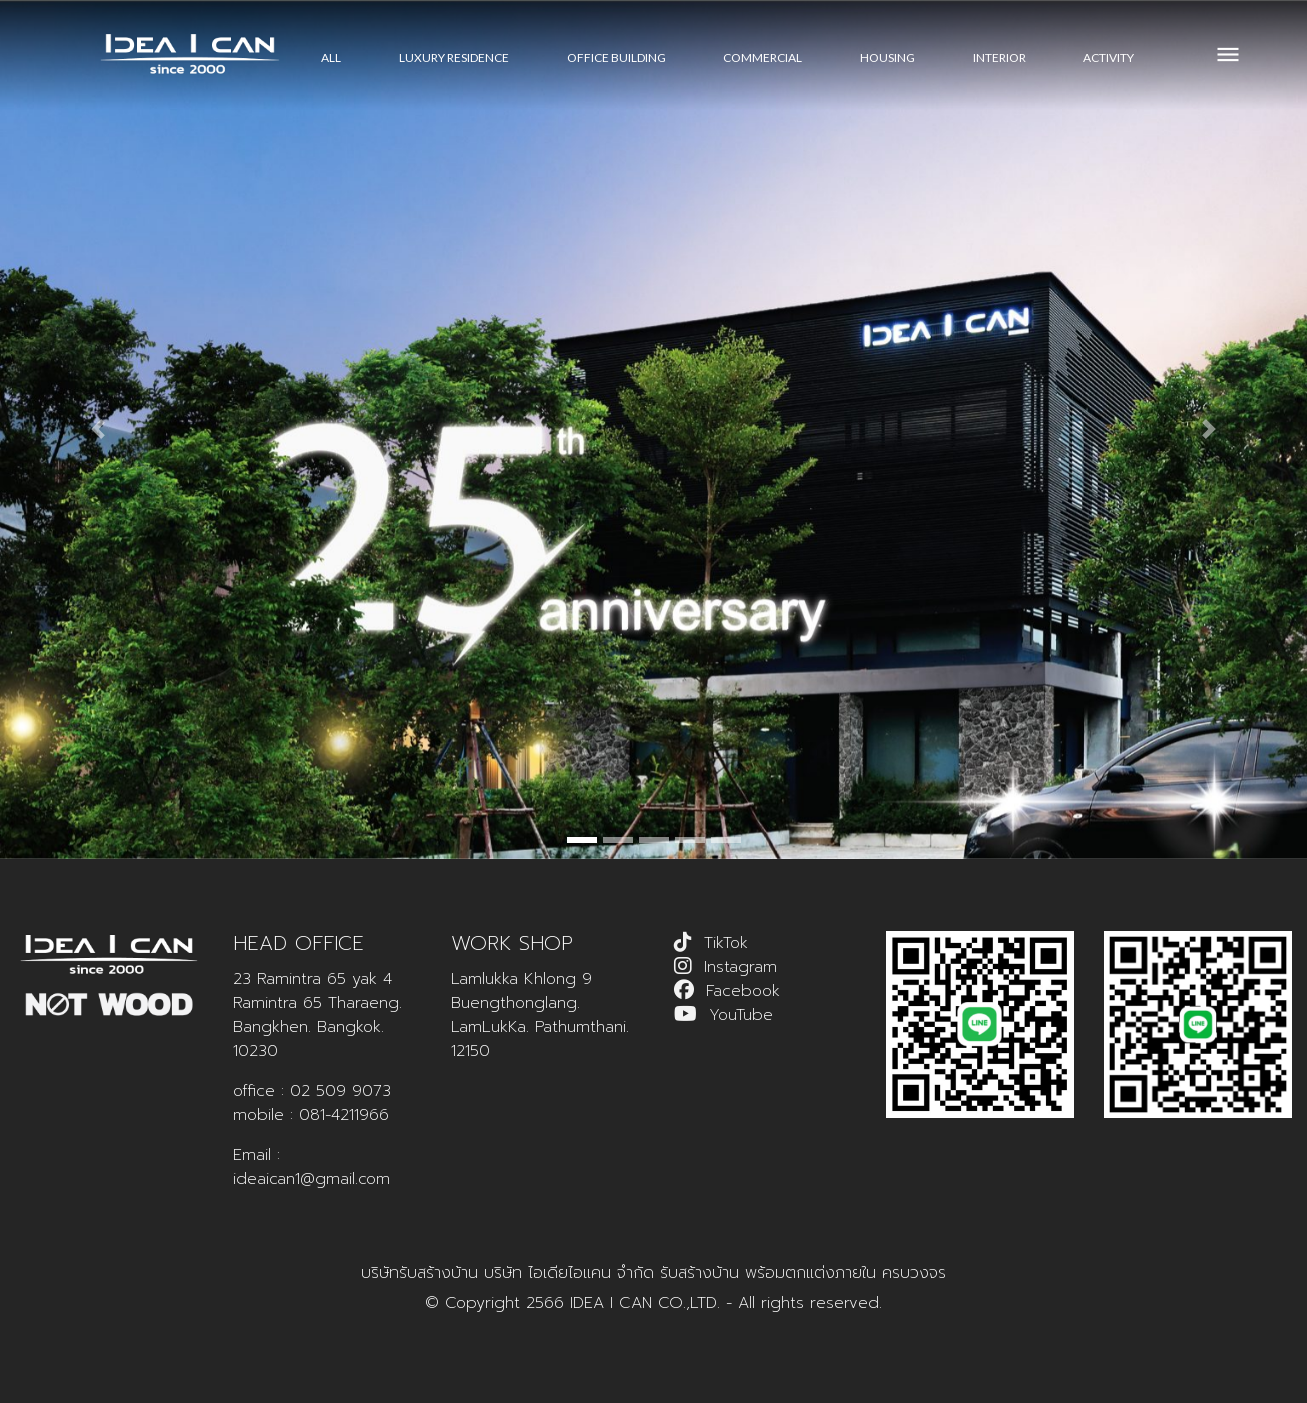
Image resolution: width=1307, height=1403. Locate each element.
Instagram (740, 967)
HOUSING (887, 57)
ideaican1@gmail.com (311, 1179)
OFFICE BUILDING (616, 57)
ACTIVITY (1108, 57)
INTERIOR (999, 57)
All (331, 57)
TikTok (726, 943)
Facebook (743, 991)
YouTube (741, 1015)
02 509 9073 (340, 1091)
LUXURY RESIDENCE (454, 57)
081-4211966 (344, 1115)
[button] (98, 429)
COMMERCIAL (762, 57)
